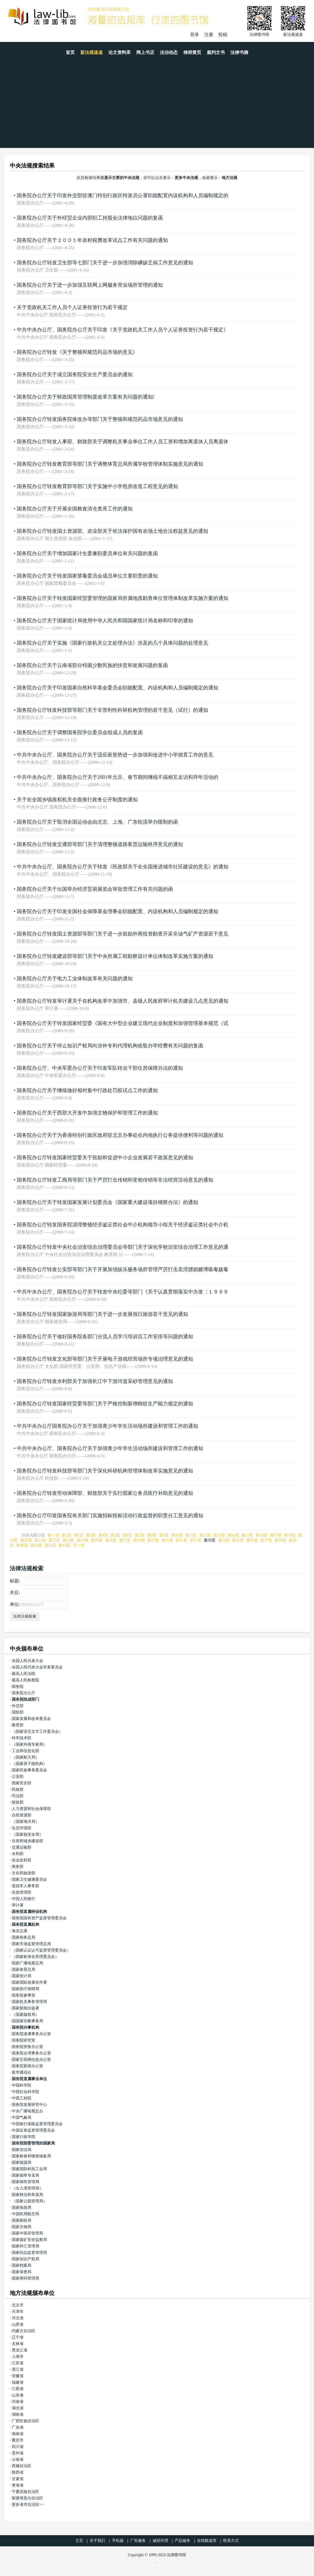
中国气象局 (21, 2117)
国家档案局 (21, 2265)
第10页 (177, 1535)
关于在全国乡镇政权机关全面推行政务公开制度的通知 (77, 799)
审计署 (18, 1905)
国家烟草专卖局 (25, 2175)
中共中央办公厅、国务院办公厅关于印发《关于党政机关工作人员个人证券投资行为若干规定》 (122, 330)
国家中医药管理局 (27, 2233)
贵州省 (18, 2453)
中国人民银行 (23, 1899)
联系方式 (231, 2541)
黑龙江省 (19, 2350)
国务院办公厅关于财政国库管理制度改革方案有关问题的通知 (86, 397)
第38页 (280, 1540)
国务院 (18, 1686)
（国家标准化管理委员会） (35, 1957)
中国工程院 (21, 2098)
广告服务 (138, 2541)
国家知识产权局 (25, 2259)
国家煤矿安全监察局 (29, 2240)
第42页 (50, 1545)
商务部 (18, 1867)
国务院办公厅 (23, 1693)
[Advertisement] (157, 106)
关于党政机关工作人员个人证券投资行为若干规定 (72, 307)
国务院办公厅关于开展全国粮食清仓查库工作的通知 (75, 509)
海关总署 (19, 1931)
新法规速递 (91, 52)
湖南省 (18, 2414)
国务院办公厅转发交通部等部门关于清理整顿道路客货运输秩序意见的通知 (100, 844)
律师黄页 (192, 52)
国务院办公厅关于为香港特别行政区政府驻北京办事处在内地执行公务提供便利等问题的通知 (120, 1135)
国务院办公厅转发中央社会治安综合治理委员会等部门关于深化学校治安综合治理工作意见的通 (122, 1247)
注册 (208, 34)
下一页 (79, 1545)
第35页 (238, 1540)
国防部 (18, 1712)
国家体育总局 (23, 1969)
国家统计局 (21, 1976)
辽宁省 (18, 2337)
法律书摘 (239, 52)
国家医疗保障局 (25, 1989)
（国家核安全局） (27, 1834)
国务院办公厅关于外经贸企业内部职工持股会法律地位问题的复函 (90, 218)
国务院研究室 (23, 2040)
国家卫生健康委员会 (29, 1879)
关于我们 (97, 2541)
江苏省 (18, 2363)
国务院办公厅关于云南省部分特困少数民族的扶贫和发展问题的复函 (92, 665)
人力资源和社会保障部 (31, 1809)
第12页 (205, 1535)
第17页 (276, 1535)
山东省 (18, 2395)
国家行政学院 (23, 2137)
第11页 (191, 1535)
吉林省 (18, 2344)
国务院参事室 (23, 1995)
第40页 (22, 1545)
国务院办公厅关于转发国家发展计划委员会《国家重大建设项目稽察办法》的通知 (107, 1202)
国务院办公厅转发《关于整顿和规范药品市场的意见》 (77, 352)
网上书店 (145, 52)
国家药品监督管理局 (29, 2252)
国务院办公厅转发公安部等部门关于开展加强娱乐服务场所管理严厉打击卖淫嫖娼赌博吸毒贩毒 (122, 1269)
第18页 (290, 1535)
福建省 (18, 2382)
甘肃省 (18, 2479)
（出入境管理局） (27, 2188)
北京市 (18, 2305)
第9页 (164, 1535)
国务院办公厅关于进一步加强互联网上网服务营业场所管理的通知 (90, 285)
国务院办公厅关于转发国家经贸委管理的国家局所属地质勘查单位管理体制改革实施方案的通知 (122, 598)
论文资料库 (119, 52)
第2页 (79, 1535)
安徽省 (18, 2376)
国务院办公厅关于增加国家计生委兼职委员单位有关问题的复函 (87, 553)
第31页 (181, 1540)
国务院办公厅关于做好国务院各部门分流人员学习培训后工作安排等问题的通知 (105, 1336)
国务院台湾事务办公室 (31, 2053)
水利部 (18, 1854)
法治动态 (169, 52)
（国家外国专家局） (29, 1744)
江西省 (18, 2389)
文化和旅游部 (23, 1873)
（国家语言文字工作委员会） (37, 1731)
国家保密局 (21, 2272)
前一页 (53, 1535)
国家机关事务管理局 (29, 2002)
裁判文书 (216, 52)
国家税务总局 (23, 1937)
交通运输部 (21, 1847)
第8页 (152, 1535)
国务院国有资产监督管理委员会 (39, 1918)
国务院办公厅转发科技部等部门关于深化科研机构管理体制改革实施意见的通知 (105, 1471)
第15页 (247, 1535)
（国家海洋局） (25, 1822)
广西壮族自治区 (25, 2421)
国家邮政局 (21, 2220)
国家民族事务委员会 (29, 1770)
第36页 (252, 1540)
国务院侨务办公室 (27, 2047)
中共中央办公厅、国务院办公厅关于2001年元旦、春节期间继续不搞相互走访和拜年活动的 (117, 777)
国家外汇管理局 (25, 2246)
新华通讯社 (21, 2072)
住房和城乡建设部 (27, 1841)
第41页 (36, 1545)
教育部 (18, 1725)
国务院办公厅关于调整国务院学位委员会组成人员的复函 (80, 732)
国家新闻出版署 (25, 2008)
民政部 (18, 1789)
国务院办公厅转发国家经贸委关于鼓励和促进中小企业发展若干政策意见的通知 (105, 1157)
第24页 (82, 1540)
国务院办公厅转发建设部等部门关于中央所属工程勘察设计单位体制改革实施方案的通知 (115, 956)
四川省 (18, 2447)
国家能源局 (21, 2162)
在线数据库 (207, 2541)
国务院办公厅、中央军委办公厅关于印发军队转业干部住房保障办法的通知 (100, 1068)
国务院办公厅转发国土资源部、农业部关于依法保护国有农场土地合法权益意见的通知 (112, 531)
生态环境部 (21, 1828)
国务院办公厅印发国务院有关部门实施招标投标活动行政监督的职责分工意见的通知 (110, 1515)
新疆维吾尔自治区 (27, 2498)
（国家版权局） (25, 2014)
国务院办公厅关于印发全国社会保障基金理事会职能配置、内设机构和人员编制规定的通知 (117, 911)
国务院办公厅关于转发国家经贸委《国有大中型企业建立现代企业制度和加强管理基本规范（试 (122, 1023)
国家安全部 (21, 1783)
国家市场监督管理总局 (31, 1944)
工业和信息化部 (25, 1751)
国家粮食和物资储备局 (31, 2156)
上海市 (18, 2357)
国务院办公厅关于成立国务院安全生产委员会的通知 (75, 374)
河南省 (18, 2402)
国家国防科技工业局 (29, 2169)
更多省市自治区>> (28, 2504)
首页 (70, 52)
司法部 (18, 1796)
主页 (79, 2541)
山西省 (18, 2324)
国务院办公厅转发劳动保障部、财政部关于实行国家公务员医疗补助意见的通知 (105, 1493)
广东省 (18, 2427)
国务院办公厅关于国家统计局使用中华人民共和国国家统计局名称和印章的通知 (105, 620)
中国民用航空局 (25, 2214)
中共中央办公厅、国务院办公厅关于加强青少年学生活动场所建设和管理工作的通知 (110, 1448)
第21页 (40, 1540)
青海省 (18, 2485)
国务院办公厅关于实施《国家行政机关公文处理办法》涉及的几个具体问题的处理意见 (112, 643)
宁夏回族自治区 (25, 2492)
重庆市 (18, 2440)
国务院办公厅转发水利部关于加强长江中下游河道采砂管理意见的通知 (95, 1381)
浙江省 (18, 2369)
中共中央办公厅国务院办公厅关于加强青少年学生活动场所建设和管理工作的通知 (107, 1426)
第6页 (127, 1535)
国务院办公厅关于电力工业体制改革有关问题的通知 (75, 978)
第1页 (66, 1535)
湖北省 (18, 2408)
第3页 (91, 1535)
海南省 (18, 2434)
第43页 (64, 1545)
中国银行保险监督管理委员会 (37, 2124)
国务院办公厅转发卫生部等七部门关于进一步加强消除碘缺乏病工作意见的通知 (105, 262)
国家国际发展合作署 (29, 1982)
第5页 (115, 1535)
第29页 (153, 1540)
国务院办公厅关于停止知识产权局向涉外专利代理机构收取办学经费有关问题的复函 (110, 1045)
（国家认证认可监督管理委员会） (41, 1950)
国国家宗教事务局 (27, 2021)
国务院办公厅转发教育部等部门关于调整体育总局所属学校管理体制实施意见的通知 (110, 464)
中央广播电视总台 (27, 2111)
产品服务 (182, 2541)
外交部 (18, 1706)
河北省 (18, 2318)
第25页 (96, 1540)
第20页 (26, 1540)
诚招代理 (160, 2541)
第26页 (111, 1540)
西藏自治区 (21, 2466)
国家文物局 (21, 2227)
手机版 (118, 2541)
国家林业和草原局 (27, 2195)
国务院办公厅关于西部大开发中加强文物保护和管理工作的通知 (87, 1113)
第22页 (54, 1540)
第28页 (139, 1540)
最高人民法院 (23, 1674)
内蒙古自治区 (23, 2331)
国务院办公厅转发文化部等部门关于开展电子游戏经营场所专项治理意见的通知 (105, 1359)
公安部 (18, 1776)
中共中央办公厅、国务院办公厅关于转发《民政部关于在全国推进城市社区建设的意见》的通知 (122, 866)
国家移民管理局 (25, 2182)
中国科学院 (21, 2085)
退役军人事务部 (25, 1886)
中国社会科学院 (25, 2092)
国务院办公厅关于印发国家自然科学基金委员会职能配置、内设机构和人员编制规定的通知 (117, 687)
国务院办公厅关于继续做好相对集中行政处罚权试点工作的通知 (87, 1090)
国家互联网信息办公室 (31, 2059)
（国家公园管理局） (29, 2201)
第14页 (233, 1535)
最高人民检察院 (25, 1680)
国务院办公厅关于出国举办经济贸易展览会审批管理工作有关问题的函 (95, 889)
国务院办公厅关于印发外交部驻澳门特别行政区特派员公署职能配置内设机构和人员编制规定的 (122, 195)
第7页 (139, 1535)
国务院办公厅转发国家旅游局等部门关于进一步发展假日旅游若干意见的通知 (102, 1314)
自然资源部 (21, 1815)
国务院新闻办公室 (27, 2066)
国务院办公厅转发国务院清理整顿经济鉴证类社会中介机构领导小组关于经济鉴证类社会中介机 (122, 1224)
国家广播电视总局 (27, 1963)
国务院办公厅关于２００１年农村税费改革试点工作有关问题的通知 (92, 240)
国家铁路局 (21, 2207)
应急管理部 (21, 1892)
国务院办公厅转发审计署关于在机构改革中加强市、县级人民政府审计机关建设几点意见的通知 (122, 1001)
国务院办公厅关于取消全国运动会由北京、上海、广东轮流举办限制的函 (97, 822)
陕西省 (18, 2472)
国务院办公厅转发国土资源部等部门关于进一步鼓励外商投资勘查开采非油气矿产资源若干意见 (122, 934)
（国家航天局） (25, 1757)
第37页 (266, 1540)
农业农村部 (21, 1860)
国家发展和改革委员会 (31, 1719)
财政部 (18, 1802)
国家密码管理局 (25, 2278)
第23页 (68, 1540)
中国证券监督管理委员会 (33, 2130)
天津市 (18, 2311)
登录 (194, 34)
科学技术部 (21, 1738)
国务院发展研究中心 (29, 2105)
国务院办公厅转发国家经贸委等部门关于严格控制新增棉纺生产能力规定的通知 (105, 1403)
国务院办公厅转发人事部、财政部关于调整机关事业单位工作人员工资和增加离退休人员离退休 (122, 441)
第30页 (167, 1540)
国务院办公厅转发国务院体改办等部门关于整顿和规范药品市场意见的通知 (100, 419)
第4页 (103, 1535)
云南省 (18, 2459)
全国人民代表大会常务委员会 (37, 1667)
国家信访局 (21, 2150)
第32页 (195, 1540)
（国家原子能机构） (29, 1764)
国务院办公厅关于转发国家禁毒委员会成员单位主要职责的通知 (87, 576)
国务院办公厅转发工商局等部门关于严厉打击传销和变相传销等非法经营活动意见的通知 (115, 1180)
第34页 (224, 1540)
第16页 (262, 1535)
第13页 (219, 1535)
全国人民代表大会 (27, 1661)
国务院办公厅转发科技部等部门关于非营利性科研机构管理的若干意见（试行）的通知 (112, 710)
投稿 (222, 34)
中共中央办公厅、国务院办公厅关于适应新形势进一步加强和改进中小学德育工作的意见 (115, 755)
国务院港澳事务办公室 (31, 2034)
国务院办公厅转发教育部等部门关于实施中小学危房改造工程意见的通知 (97, 486)
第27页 (125, 1540)
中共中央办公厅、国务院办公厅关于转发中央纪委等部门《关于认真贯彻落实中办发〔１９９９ (122, 1292)
